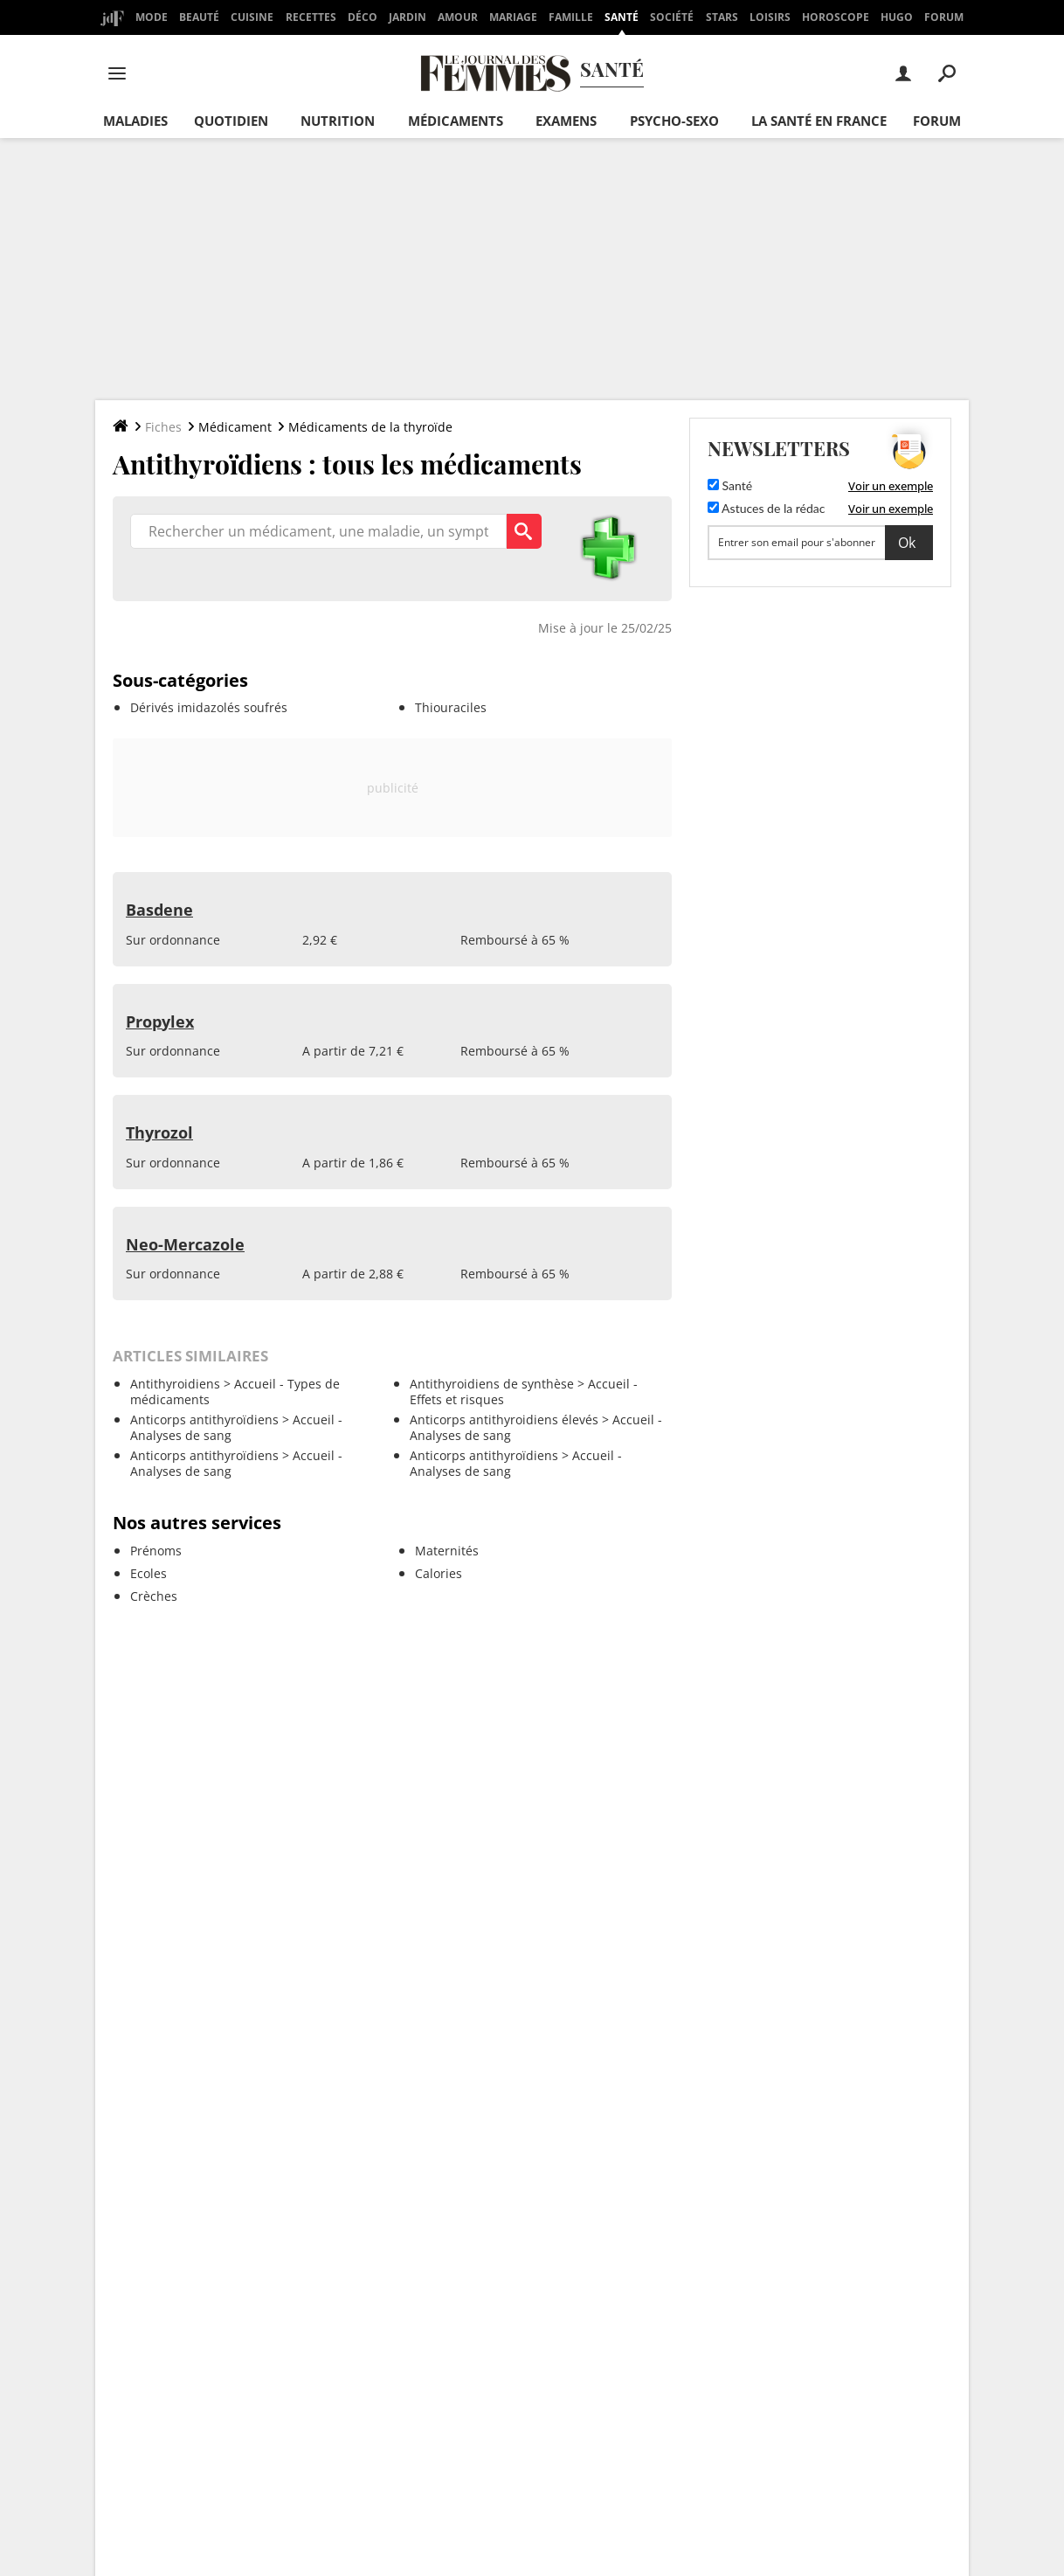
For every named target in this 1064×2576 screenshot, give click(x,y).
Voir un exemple (890, 486)
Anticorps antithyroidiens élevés (504, 1419)
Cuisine (252, 17)
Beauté (199, 17)
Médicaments (455, 120)
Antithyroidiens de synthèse (492, 1383)
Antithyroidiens (175, 1383)
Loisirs (770, 17)
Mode (151, 17)
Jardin (407, 17)
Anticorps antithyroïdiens (204, 1419)
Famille (571, 17)
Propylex (160, 1021)
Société (672, 17)
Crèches (153, 1596)
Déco (362, 17)
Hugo (897, 17)
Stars (722, 17)
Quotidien (231, 120)
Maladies (135, 120)
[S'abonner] (820, 542)
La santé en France (819, 120)
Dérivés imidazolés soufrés (208, 707)
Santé (622, 17)
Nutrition (338, 120)
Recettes (311, 17)
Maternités (447, 1550)
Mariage (513, 17)
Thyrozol (159, 1132)
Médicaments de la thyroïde (370, 427)
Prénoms (156, 1550)
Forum (944, 17)
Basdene (159, 909)
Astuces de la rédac (766, 508)
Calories (438, 1573)
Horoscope (835, 17)
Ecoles (148, 1573)
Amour (458, 17)
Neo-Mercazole (185, 1244)
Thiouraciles (451, 707)
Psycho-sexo (674, 120)
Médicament (235, 427)
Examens (566, 120)
